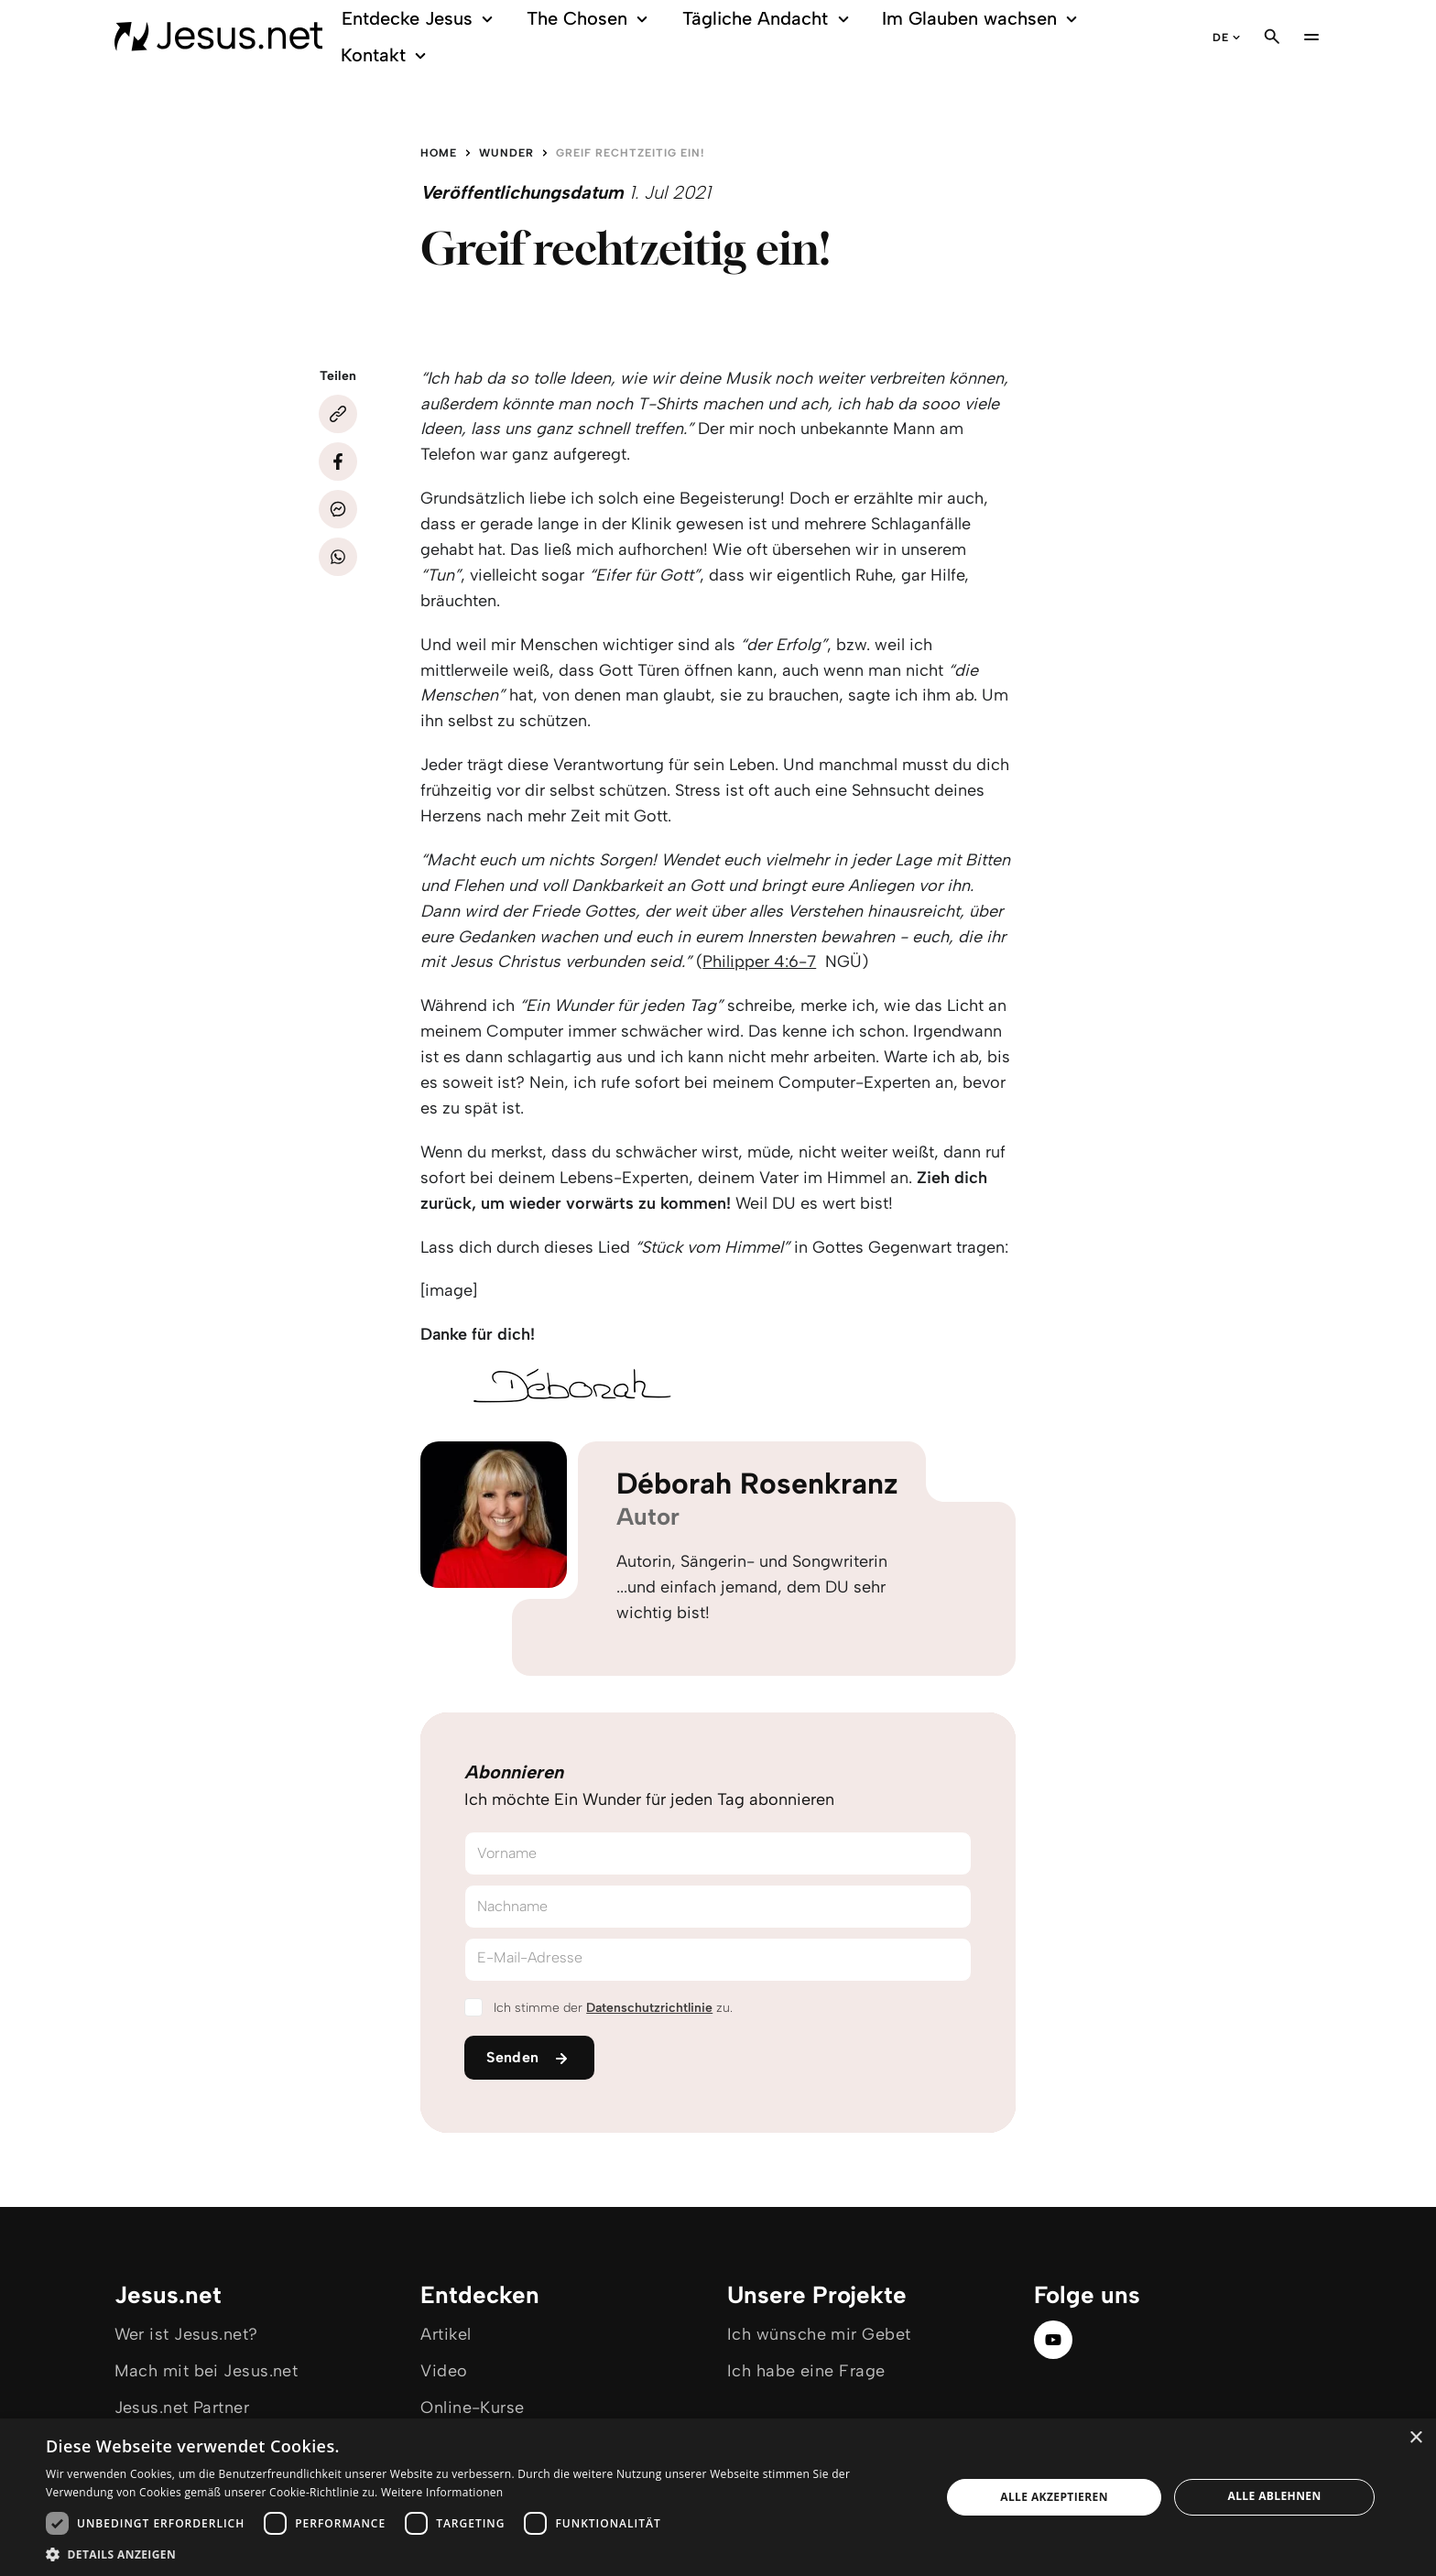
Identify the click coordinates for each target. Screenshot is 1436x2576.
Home (438, 153)
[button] (480, 2553)
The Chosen (590, 18)
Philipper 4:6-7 (759, 961)
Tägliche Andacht (768, 18)
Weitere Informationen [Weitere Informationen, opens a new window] (442, 2492)
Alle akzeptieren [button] (1054, 2497)
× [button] (1415, 2438)
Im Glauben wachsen (982, 18)
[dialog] (718, 2497)
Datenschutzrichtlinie (649, 2008)
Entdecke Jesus (420, 18)
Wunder (506, 153)
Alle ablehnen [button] (1275, 2496)
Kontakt (386, 55)
